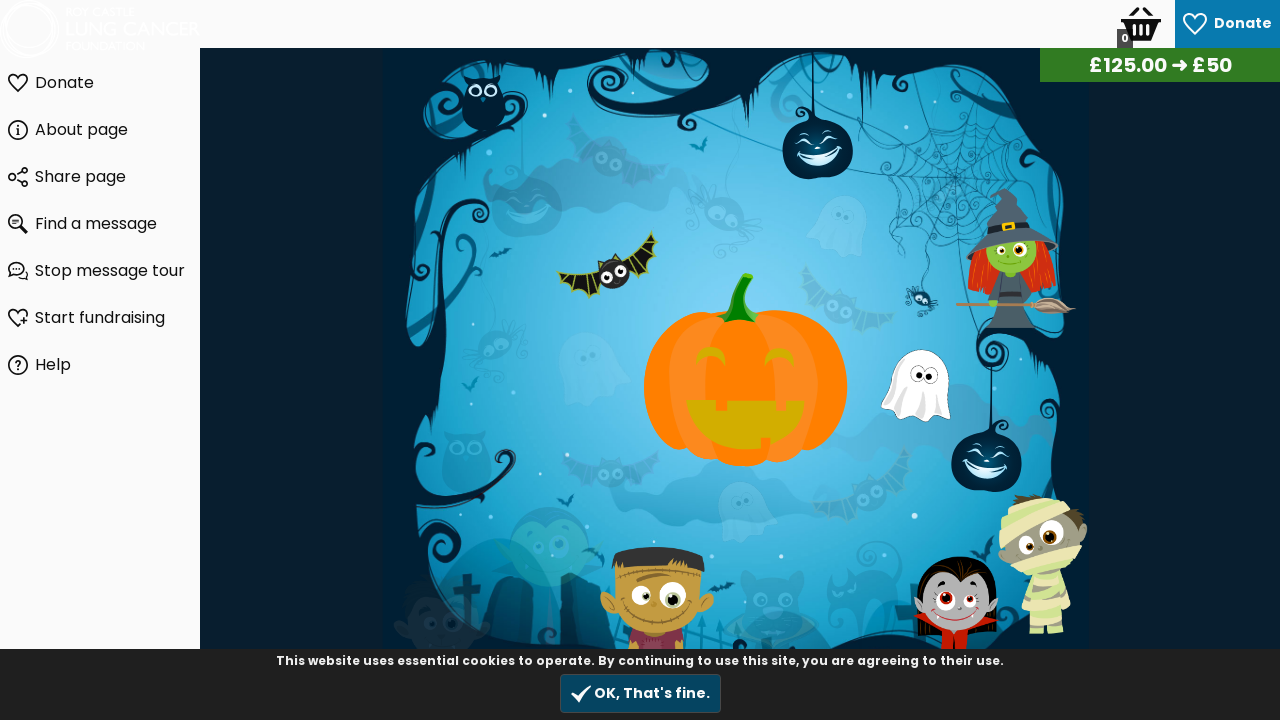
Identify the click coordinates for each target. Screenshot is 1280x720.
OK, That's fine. (640, 693)
